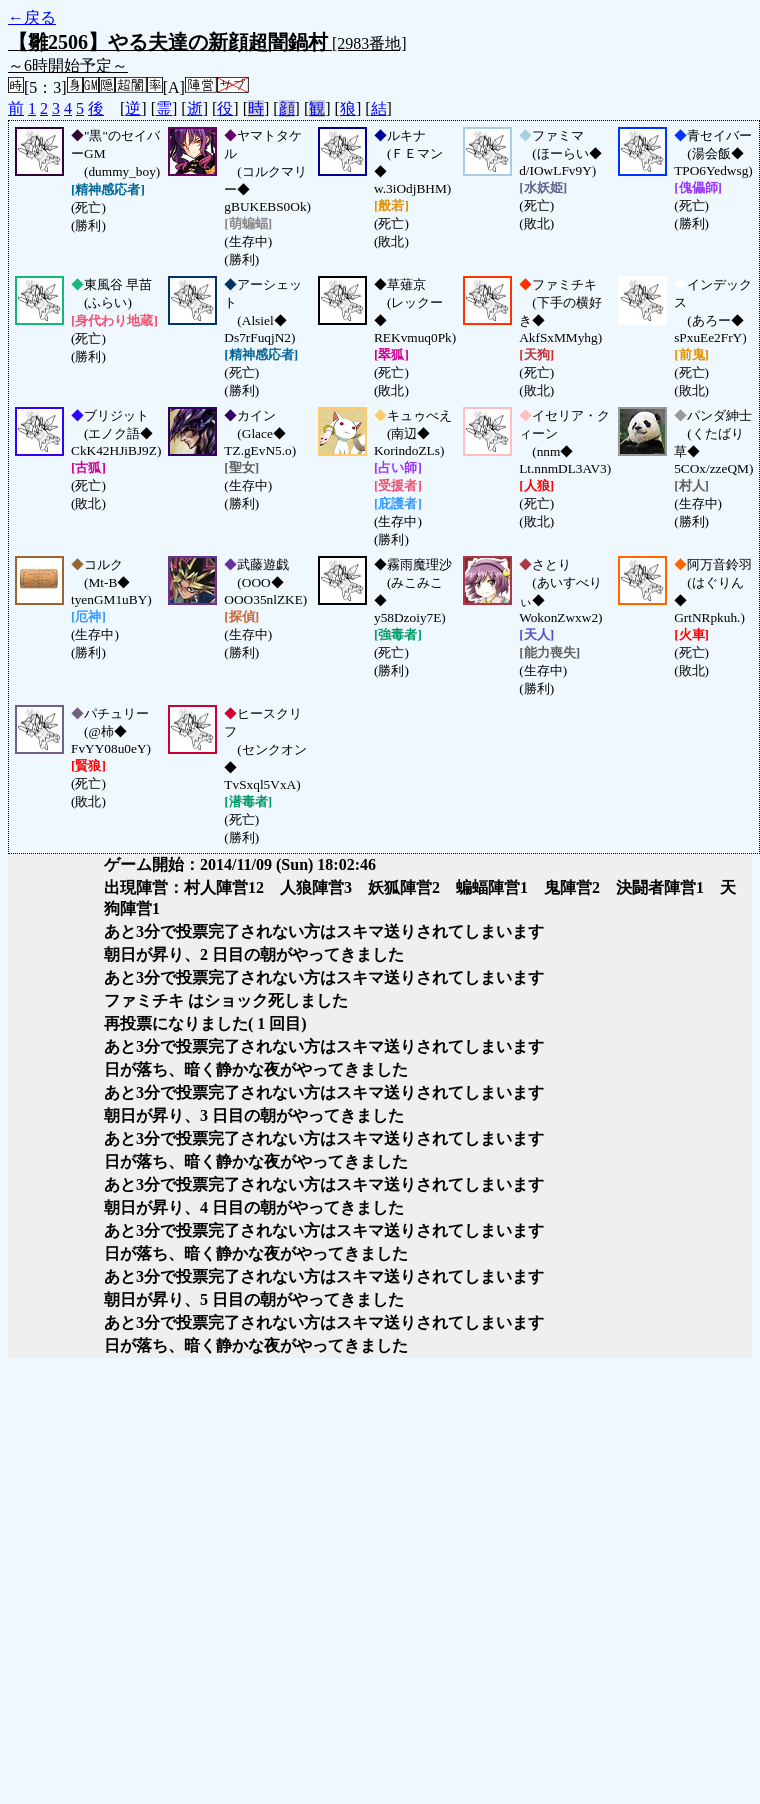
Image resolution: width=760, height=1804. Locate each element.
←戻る (32, 17)
